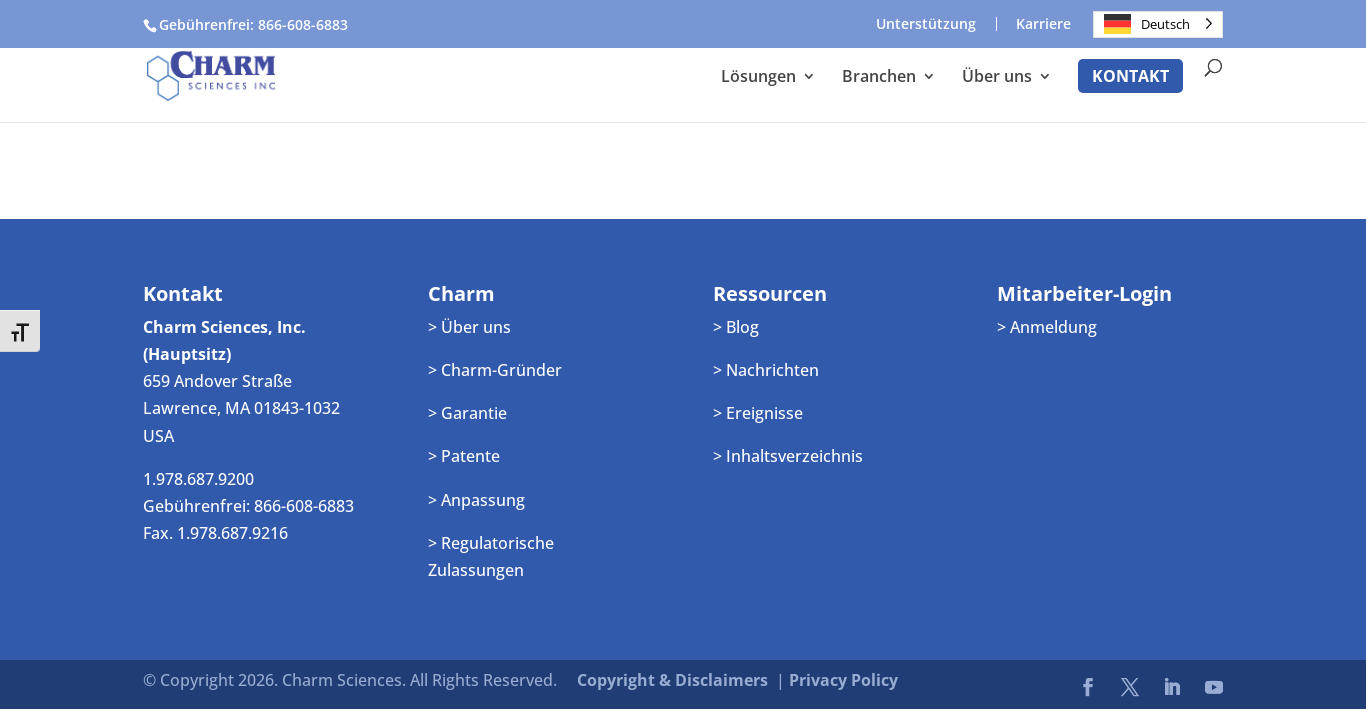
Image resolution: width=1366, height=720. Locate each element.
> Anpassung (476, 500)
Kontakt (1130, 76)
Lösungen (758, 78)
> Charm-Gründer (495, 370)
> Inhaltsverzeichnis (788, 456)
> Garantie (467, 413)
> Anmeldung (1047, 327)
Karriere (1043, 24)
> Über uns (469, 327)
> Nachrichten (766, 370)
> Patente (464, 456)
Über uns (997, 78)
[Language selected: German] (1158, 24)
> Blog (736, 327)
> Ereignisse (758, 413)
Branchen (879, 78)
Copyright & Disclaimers (672, 680)
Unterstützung (926, 24)
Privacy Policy (843, 680)
